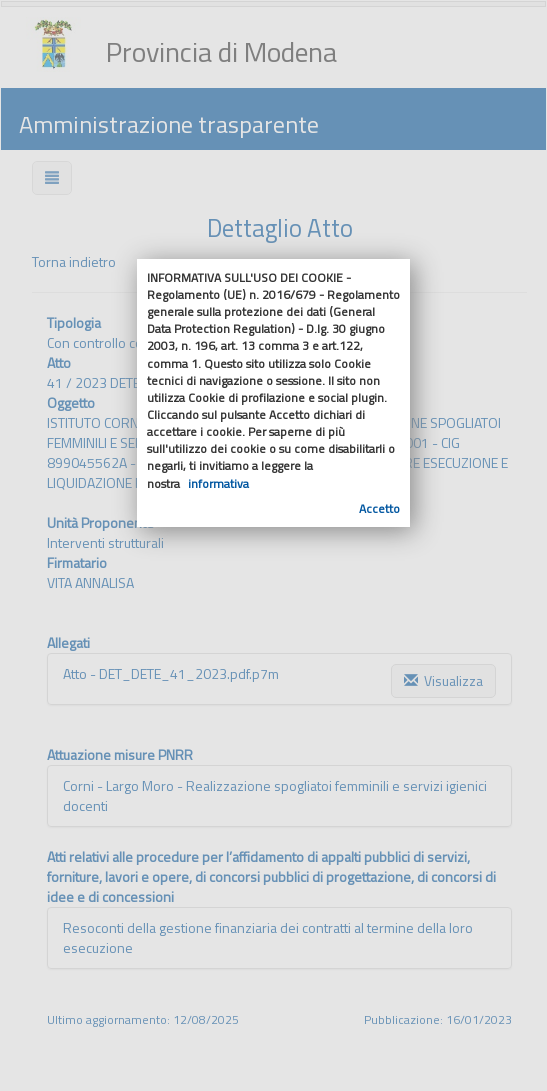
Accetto (379, 508)
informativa (218, 483)
